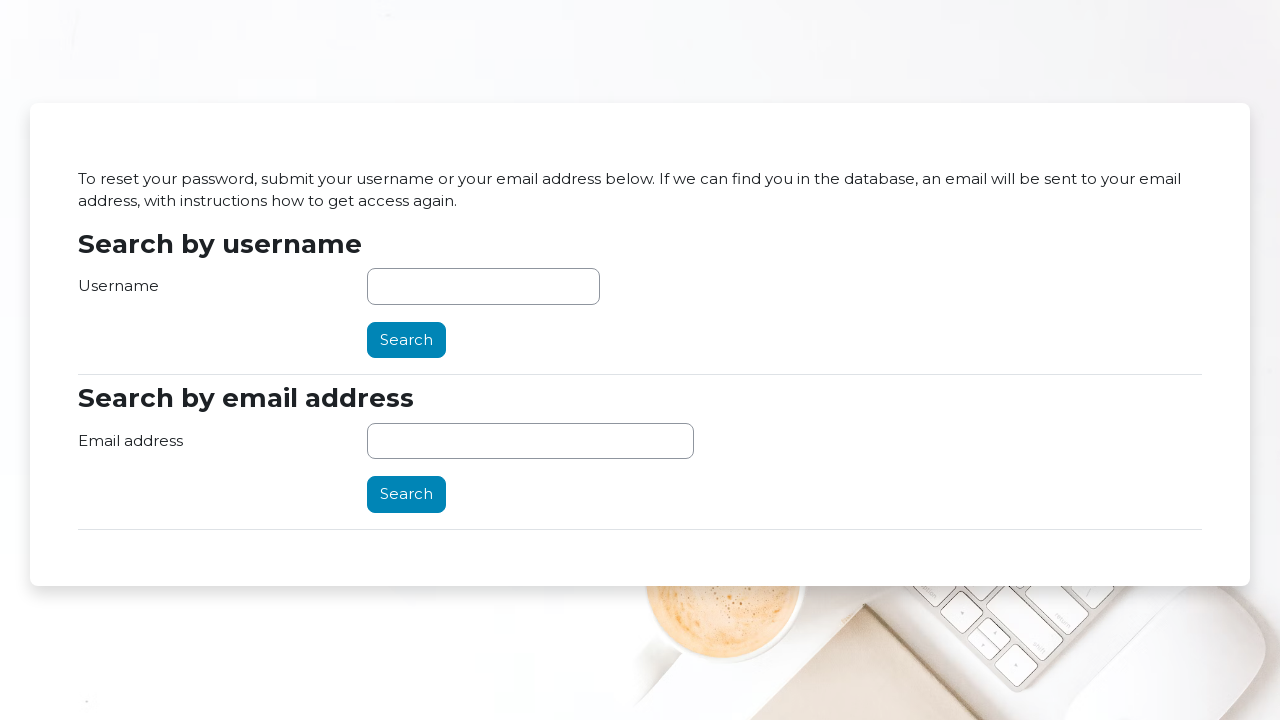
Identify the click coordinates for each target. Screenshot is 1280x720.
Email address (130, 440)
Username (118, 285)
